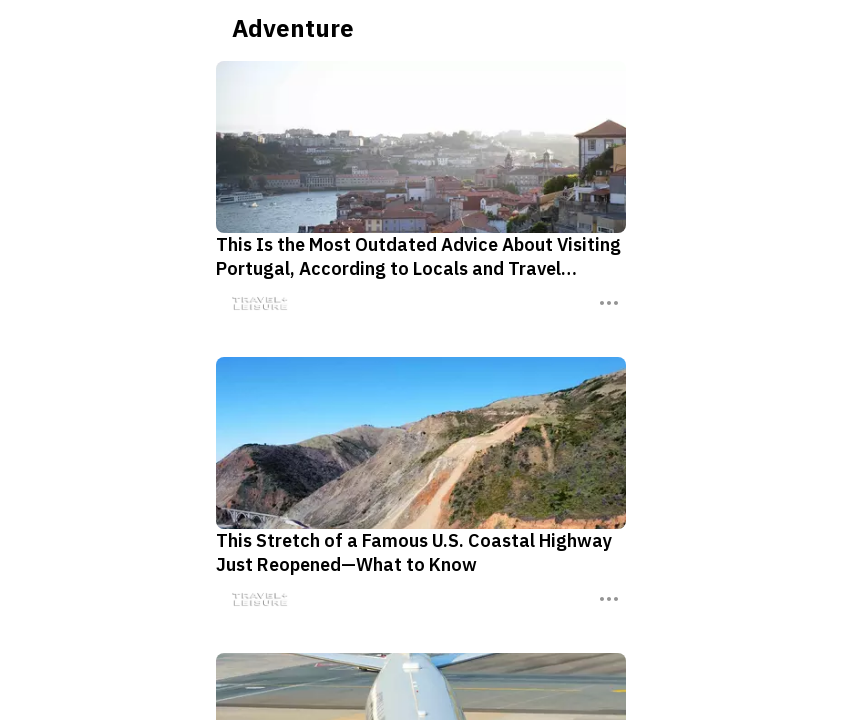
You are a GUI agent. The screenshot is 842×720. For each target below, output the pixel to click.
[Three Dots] (599, 303)
